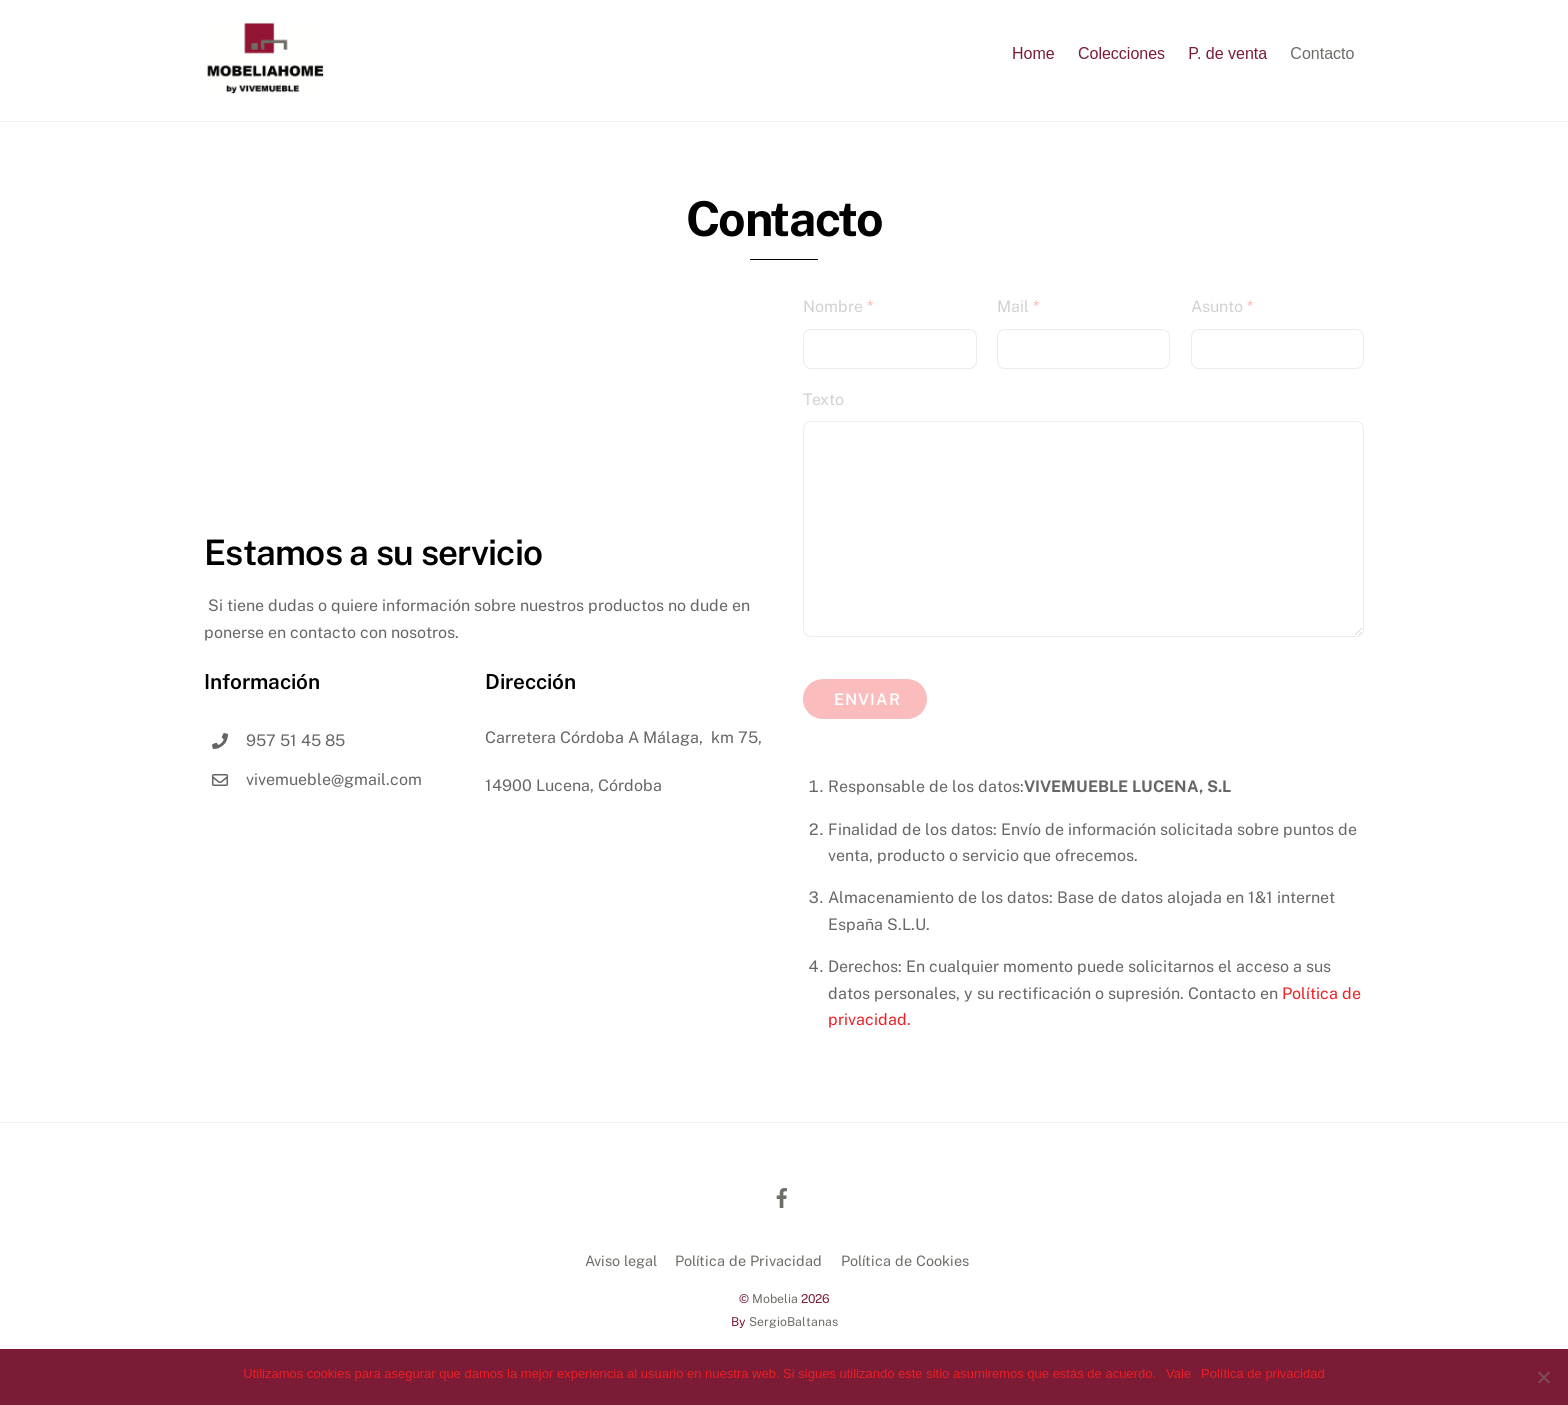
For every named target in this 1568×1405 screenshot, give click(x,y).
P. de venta (1227, 53)
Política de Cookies (905, 1260)
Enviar (867, 699)
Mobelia (775, 1298)
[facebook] (782, 1195)
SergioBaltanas (793, 1321)
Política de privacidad (1263, 1373)
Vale (1178, 1373)
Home (1033, 53)
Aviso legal (621, 1260)
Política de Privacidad (748, 1260)
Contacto (1322, 53)
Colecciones (1121, 53)
